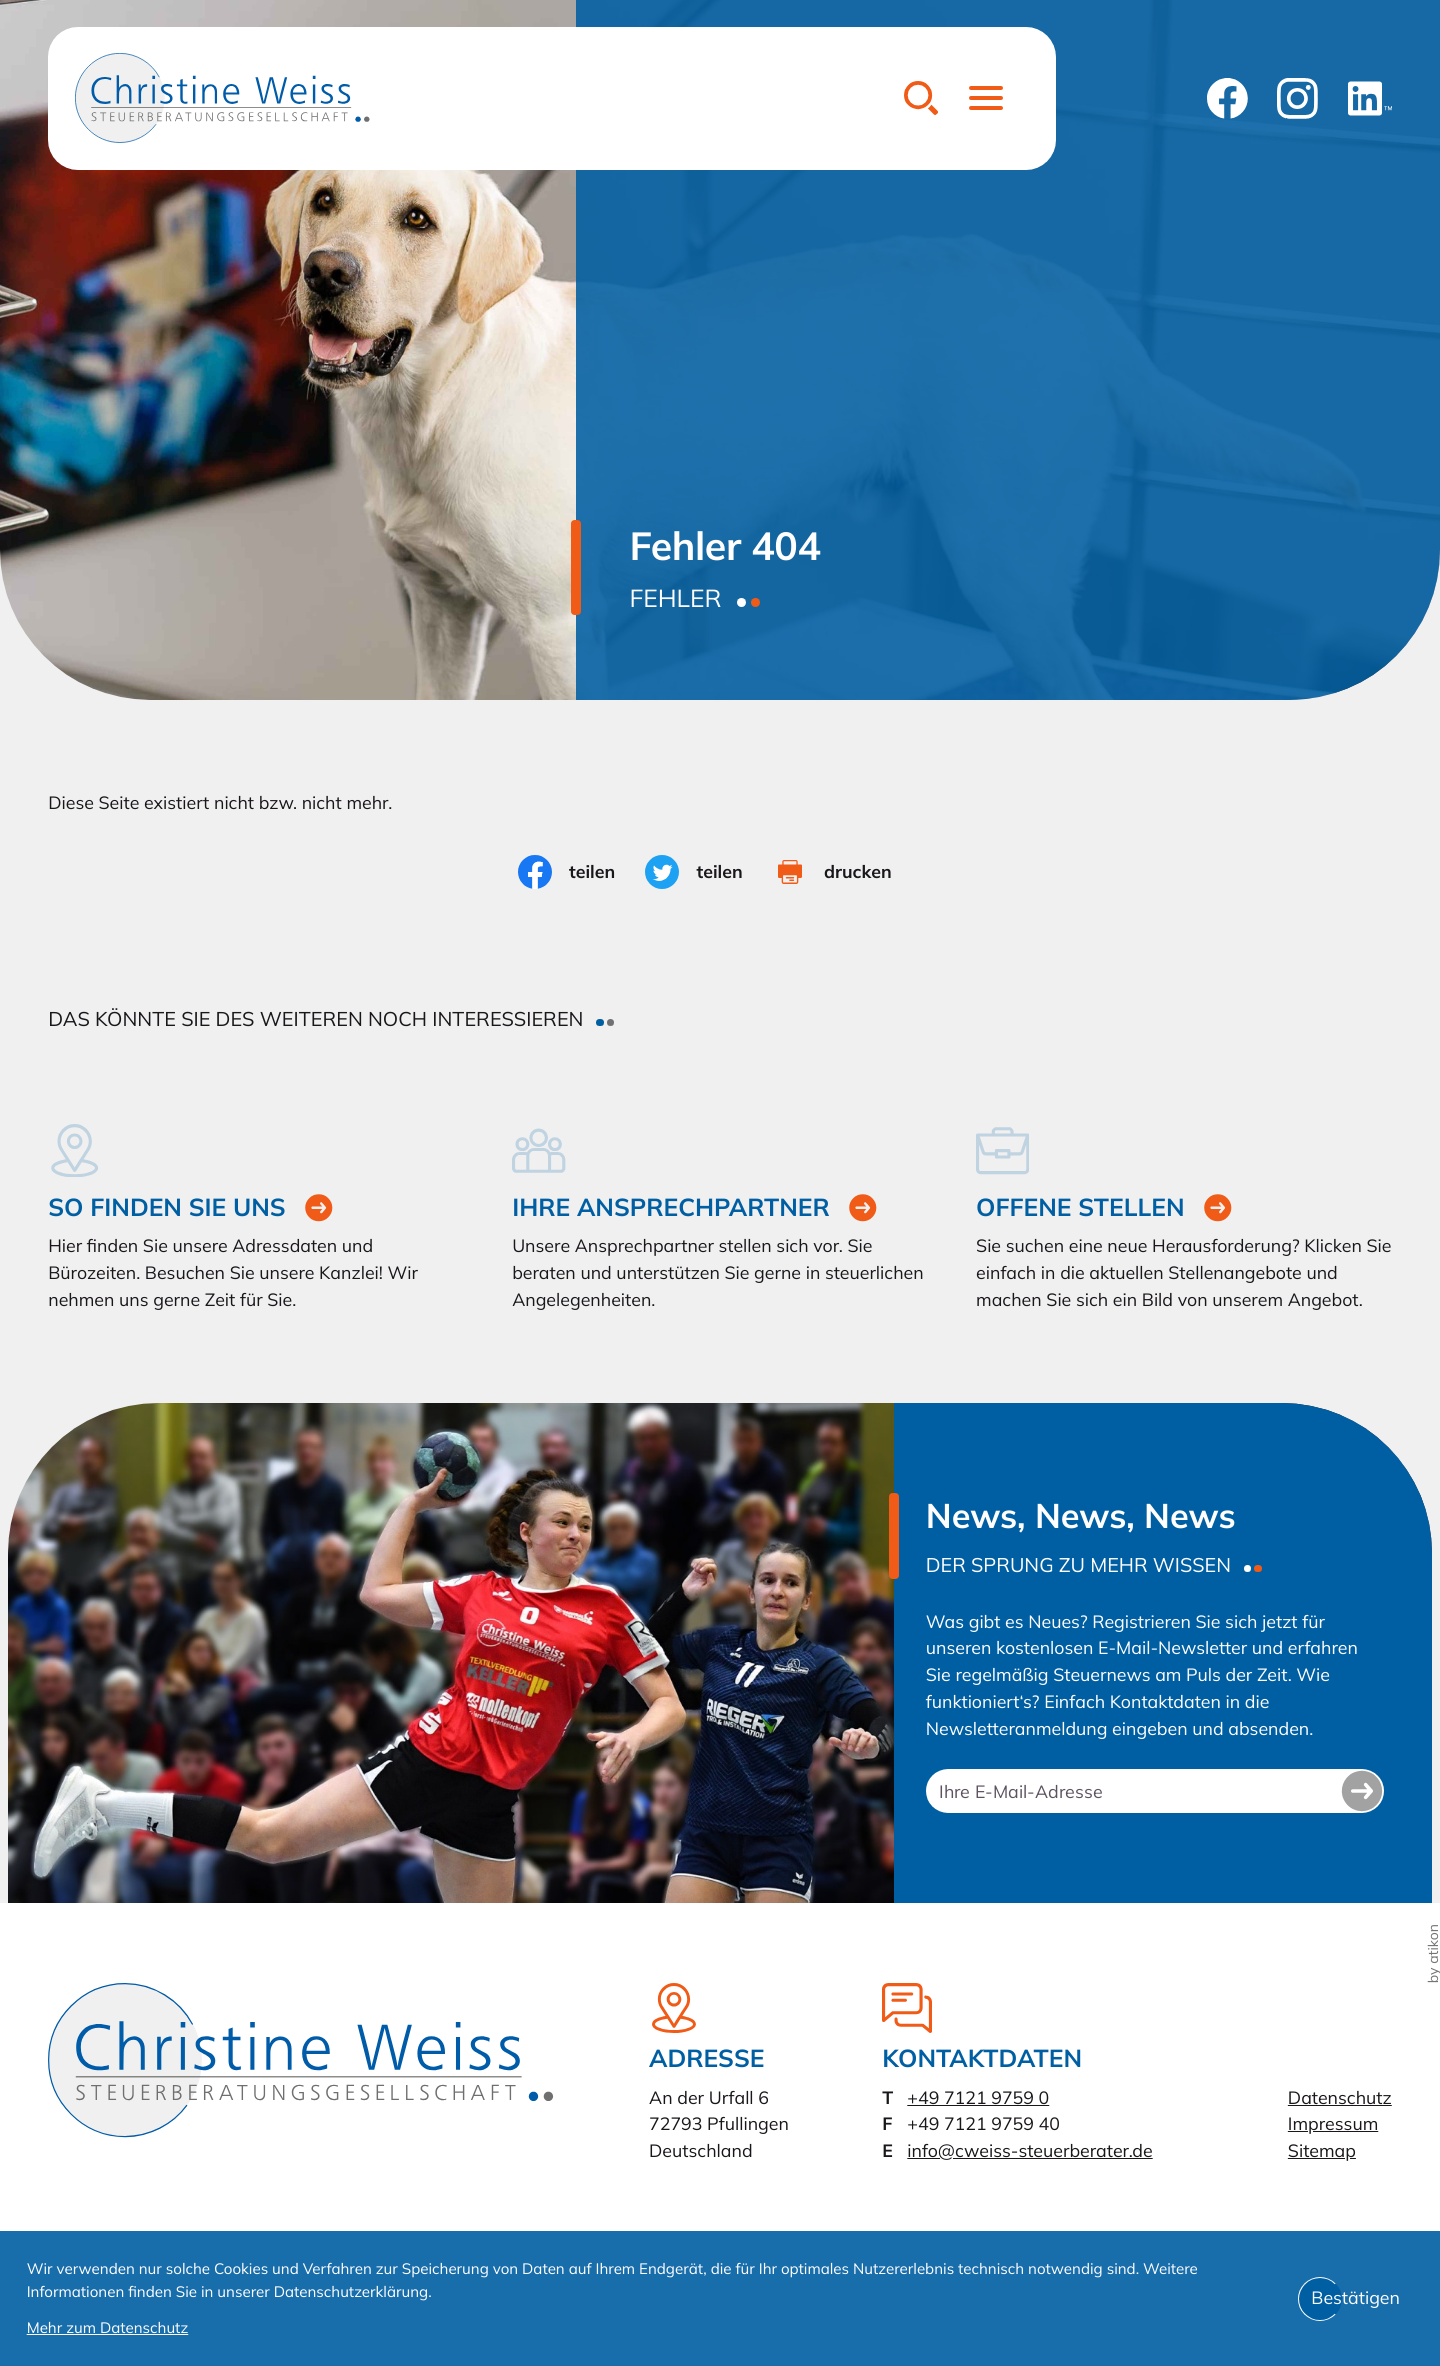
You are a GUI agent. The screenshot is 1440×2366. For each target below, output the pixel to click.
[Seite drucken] (847, 872)
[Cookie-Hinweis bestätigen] (1355, 2299)
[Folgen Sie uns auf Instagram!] (1297, 98)
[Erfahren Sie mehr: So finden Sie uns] (256, 1218)
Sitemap (1322, 2151)
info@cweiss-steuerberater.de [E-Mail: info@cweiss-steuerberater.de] (1029, 2151)
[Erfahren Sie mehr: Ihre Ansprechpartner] (720, 1218)
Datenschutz (1340, 2098)
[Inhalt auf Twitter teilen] (709, 872)
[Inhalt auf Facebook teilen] (582, 872)
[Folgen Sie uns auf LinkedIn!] (1370, 98)
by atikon (1433, 1953)
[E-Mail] (1155, 1791)
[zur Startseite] (222, 98)
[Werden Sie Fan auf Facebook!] (1227, 98)
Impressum (1333, 2124)
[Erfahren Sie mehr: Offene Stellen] (1184, 1218)
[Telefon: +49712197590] (978, 2098)
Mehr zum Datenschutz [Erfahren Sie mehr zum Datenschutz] (108, 2327)
